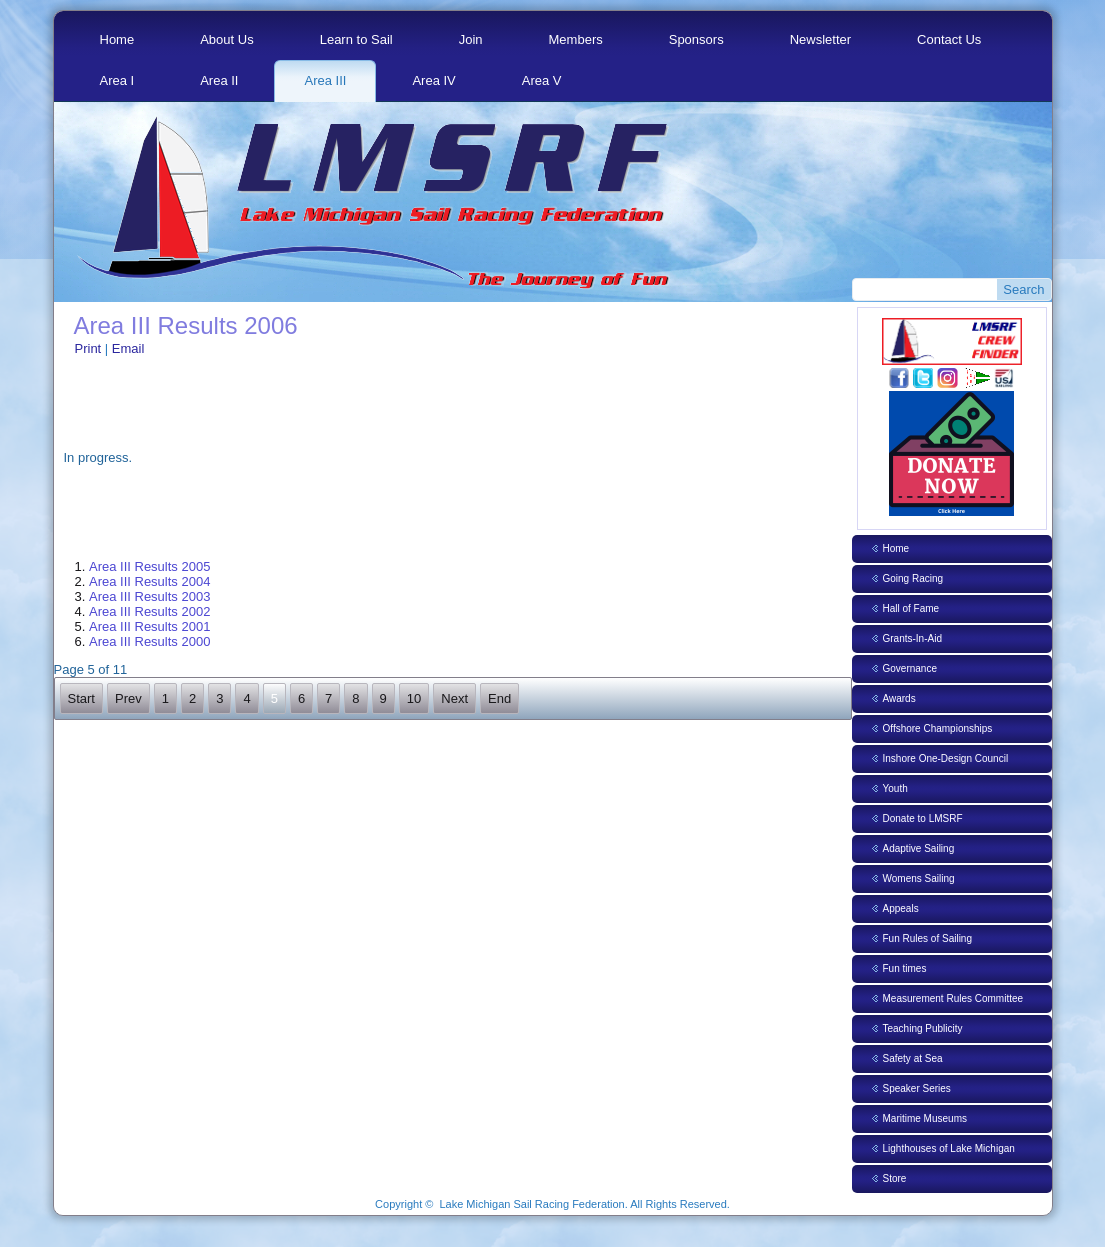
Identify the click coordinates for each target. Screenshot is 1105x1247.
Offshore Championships (938, 728)
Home (117, 39)
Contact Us (949, 39)
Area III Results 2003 (149, 596)
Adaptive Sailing (919, 848)
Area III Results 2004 (149, 581)
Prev (128, 698)
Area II (219, 80)
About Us (226, 39)
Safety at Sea (913, 1058)
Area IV (433, 80)
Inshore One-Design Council (946, 758)
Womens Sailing (919, 878)
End (499, 698)
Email (128, 348)
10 (414, 698)
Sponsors (696, 39)
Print (90, 348)
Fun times (905, 968)
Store (895, 1178)
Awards (899, 698)
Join (471, 39)
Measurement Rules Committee (953, 998)
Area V (542, 80)
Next (454, 698)
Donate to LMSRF (923, 818)
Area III (325, 80)
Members (576, 39)
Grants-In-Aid (912, 638)
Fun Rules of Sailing (928, 938)
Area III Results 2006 (186, 325)
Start (81, 698)
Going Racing (913, 578)
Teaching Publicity (923, 1028)
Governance (910, 668)
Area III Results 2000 (149, 641)
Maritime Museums (925, 1118)
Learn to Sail (356, 39)
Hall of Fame (911, 608)
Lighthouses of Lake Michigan (949, 1148)
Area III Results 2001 (149, 626)
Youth (895, 788)
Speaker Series (917, 1088)
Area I (117, 80)
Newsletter (820, 39)
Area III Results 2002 (149, 611)
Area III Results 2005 (149, 566)
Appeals (901, 908)
